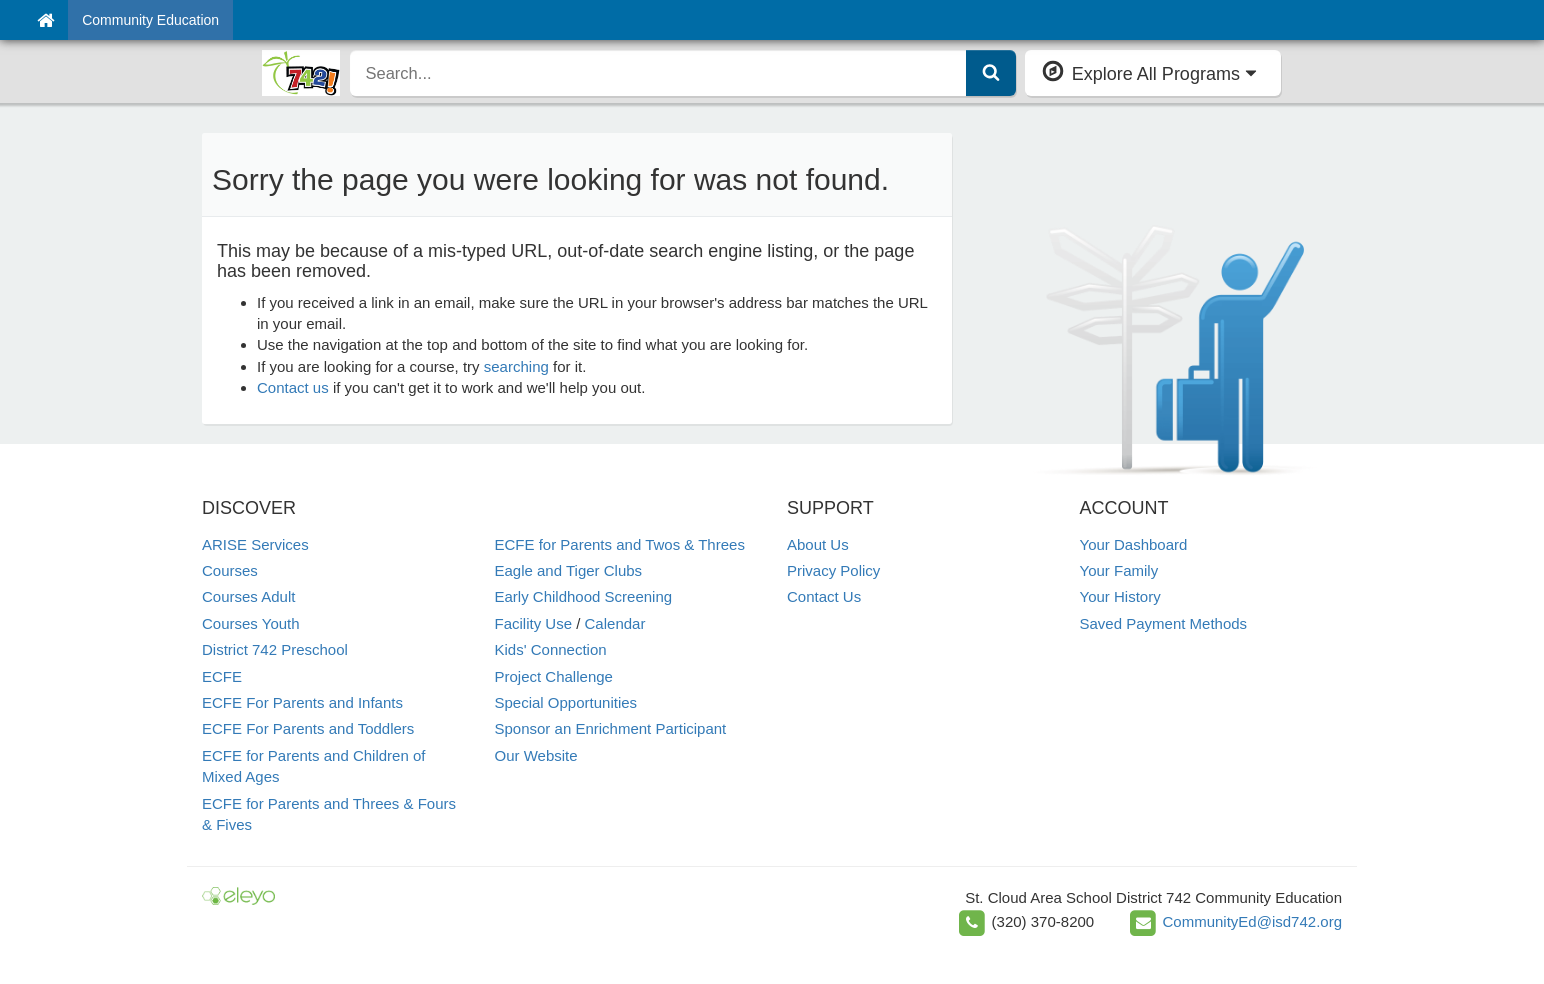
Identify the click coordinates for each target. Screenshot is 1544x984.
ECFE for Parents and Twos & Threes (620, 544)
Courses (230, 570)
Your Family (1119, 570)
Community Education (150, 20)
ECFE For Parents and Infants (302, 702)
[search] (658, 73)
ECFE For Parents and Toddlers (308, 728)
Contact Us (824, 596)
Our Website (536, 755)
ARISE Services (255, 544)
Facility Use (534, 623)
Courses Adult (248, 596)
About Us (818, 544)
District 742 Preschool (275, 649)
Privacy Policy (833, 570)
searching (516, 366)
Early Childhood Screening (584, 596)
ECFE (222, 676)
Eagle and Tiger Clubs (569, 570)
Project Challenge (554, 676)
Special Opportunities (566, 702)
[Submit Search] (991, 73)
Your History (1120, 596)
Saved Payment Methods (1164, 623)
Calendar (615, 623)
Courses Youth (251, 623)
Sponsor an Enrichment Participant (611, 728)
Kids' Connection (551, 649)
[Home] (45, 20)
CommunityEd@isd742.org (1252, 921)
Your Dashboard (1134, 544)
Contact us (293, 387)
